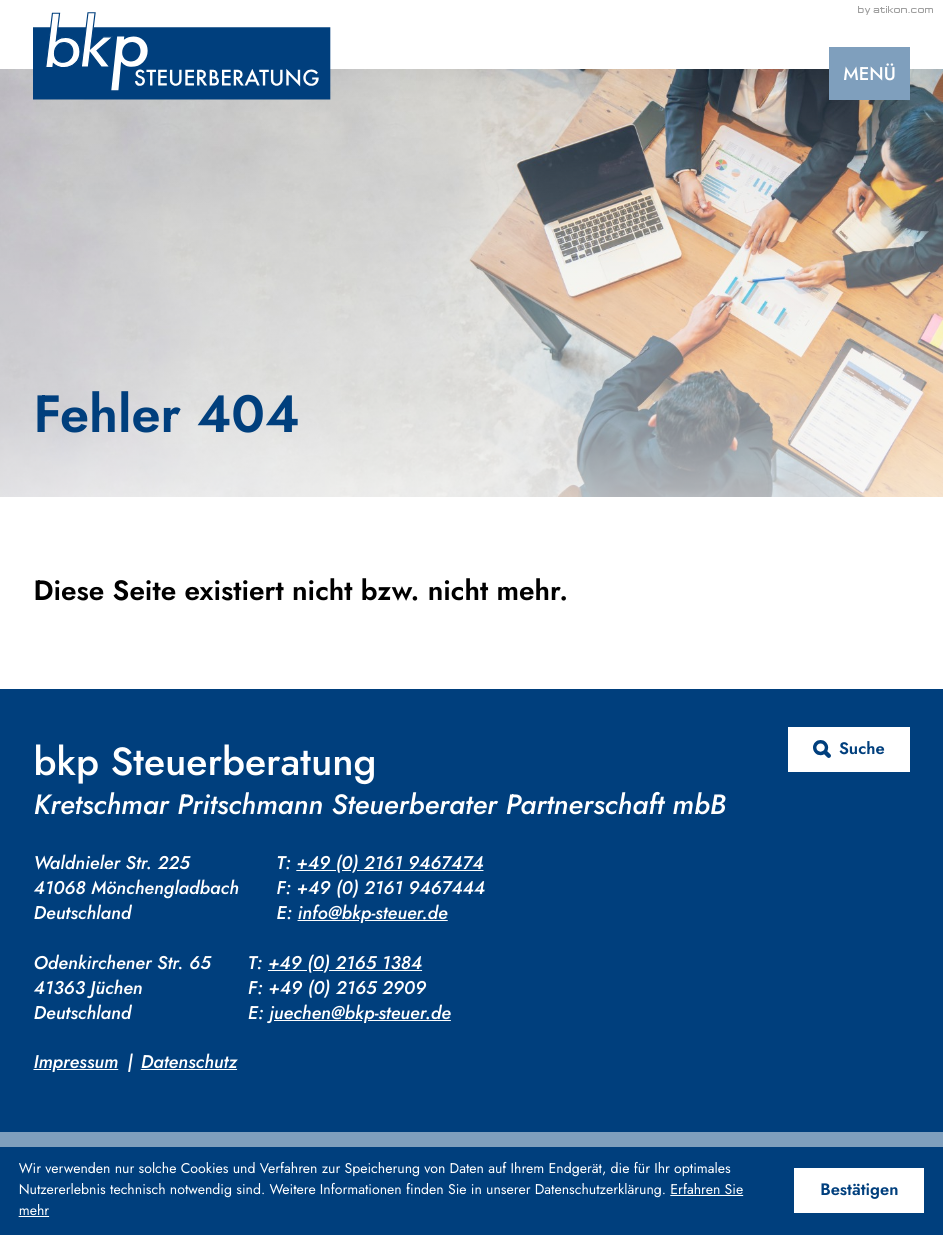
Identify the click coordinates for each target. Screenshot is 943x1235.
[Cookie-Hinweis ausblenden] (859, 1190)
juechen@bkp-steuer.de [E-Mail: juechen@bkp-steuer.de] (360, 1012)
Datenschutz (189, 1061)
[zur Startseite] (181, 56)
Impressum (75, 1061)
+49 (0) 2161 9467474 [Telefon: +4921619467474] (389, 862)
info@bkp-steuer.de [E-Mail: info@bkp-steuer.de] (373, 912)
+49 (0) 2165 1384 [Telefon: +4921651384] (345, 962)
